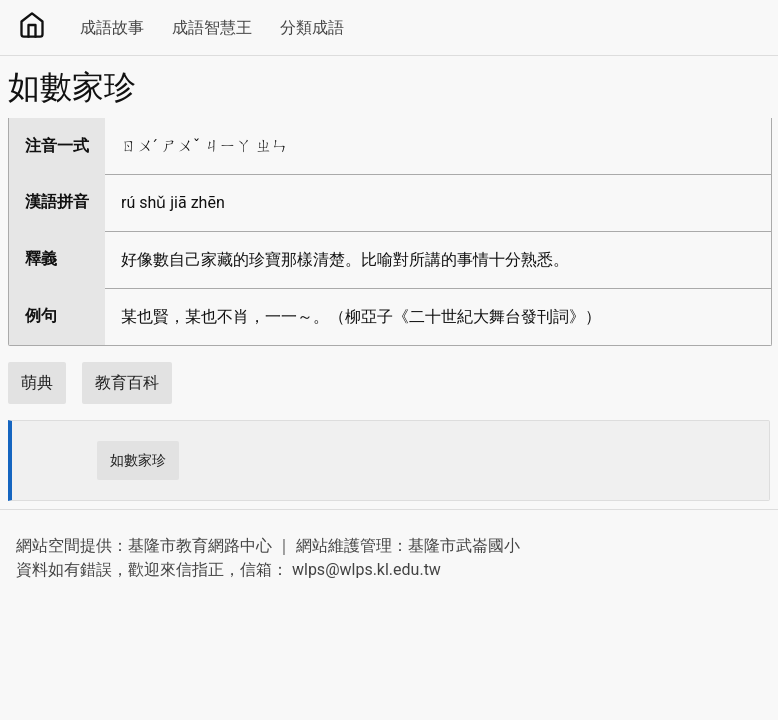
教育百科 (127, 382)
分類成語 (312, 27)
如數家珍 (138, 460)
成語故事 (112, 27)
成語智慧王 (212, 27)
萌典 (37, 382)
